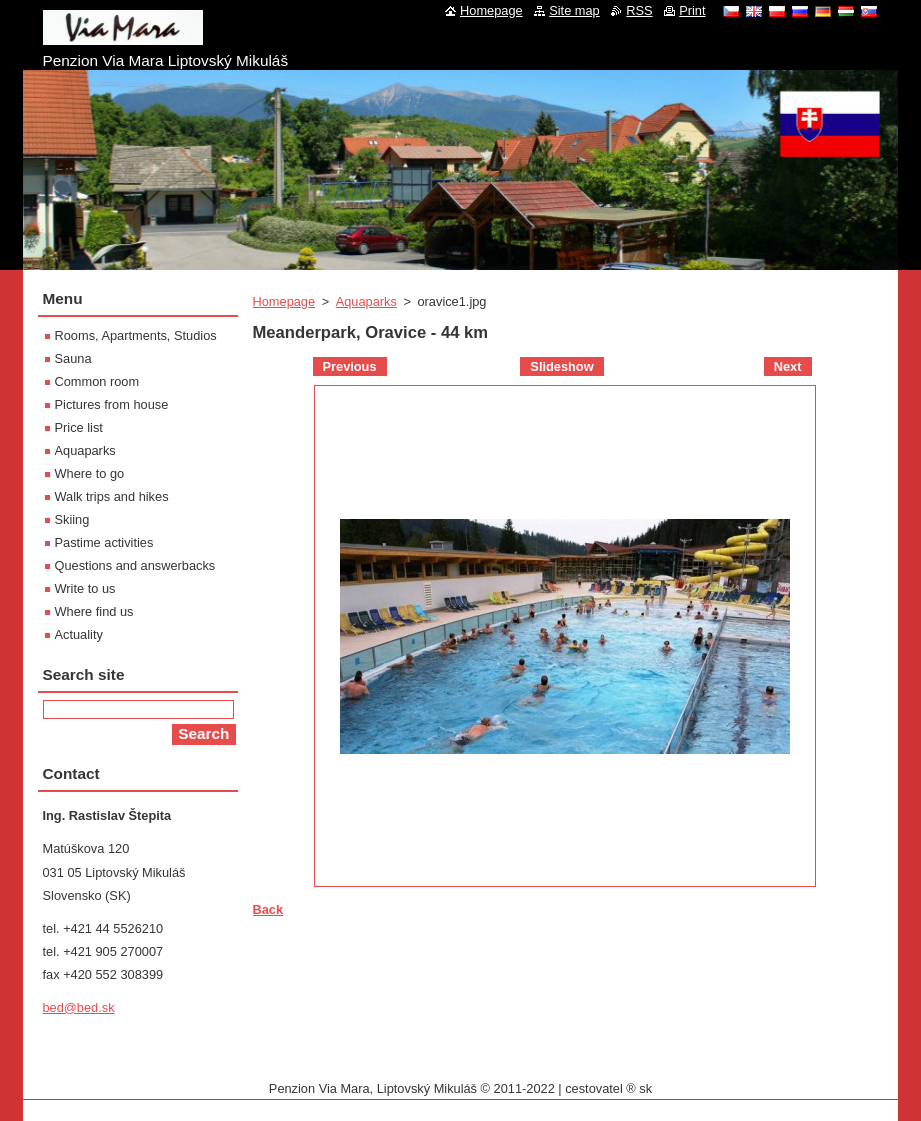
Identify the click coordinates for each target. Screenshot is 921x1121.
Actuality (79, 634)
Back (268, 909)
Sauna (73, 358)
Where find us (94, 611)
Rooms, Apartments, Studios (136, 335)
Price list (79, 427)
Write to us (85, 588)
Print (692, 10)
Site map (574, 10)
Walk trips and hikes (112, 496)
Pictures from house (112, 404)
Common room (97, 381)
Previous (350, 366)
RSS (639, 10)
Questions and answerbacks (135, 565)
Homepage (284, 301)
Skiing (72, 519)
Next (788, 366)
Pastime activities (104, 542)
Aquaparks (366, 301)
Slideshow (561, 366)
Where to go (90, 473)
